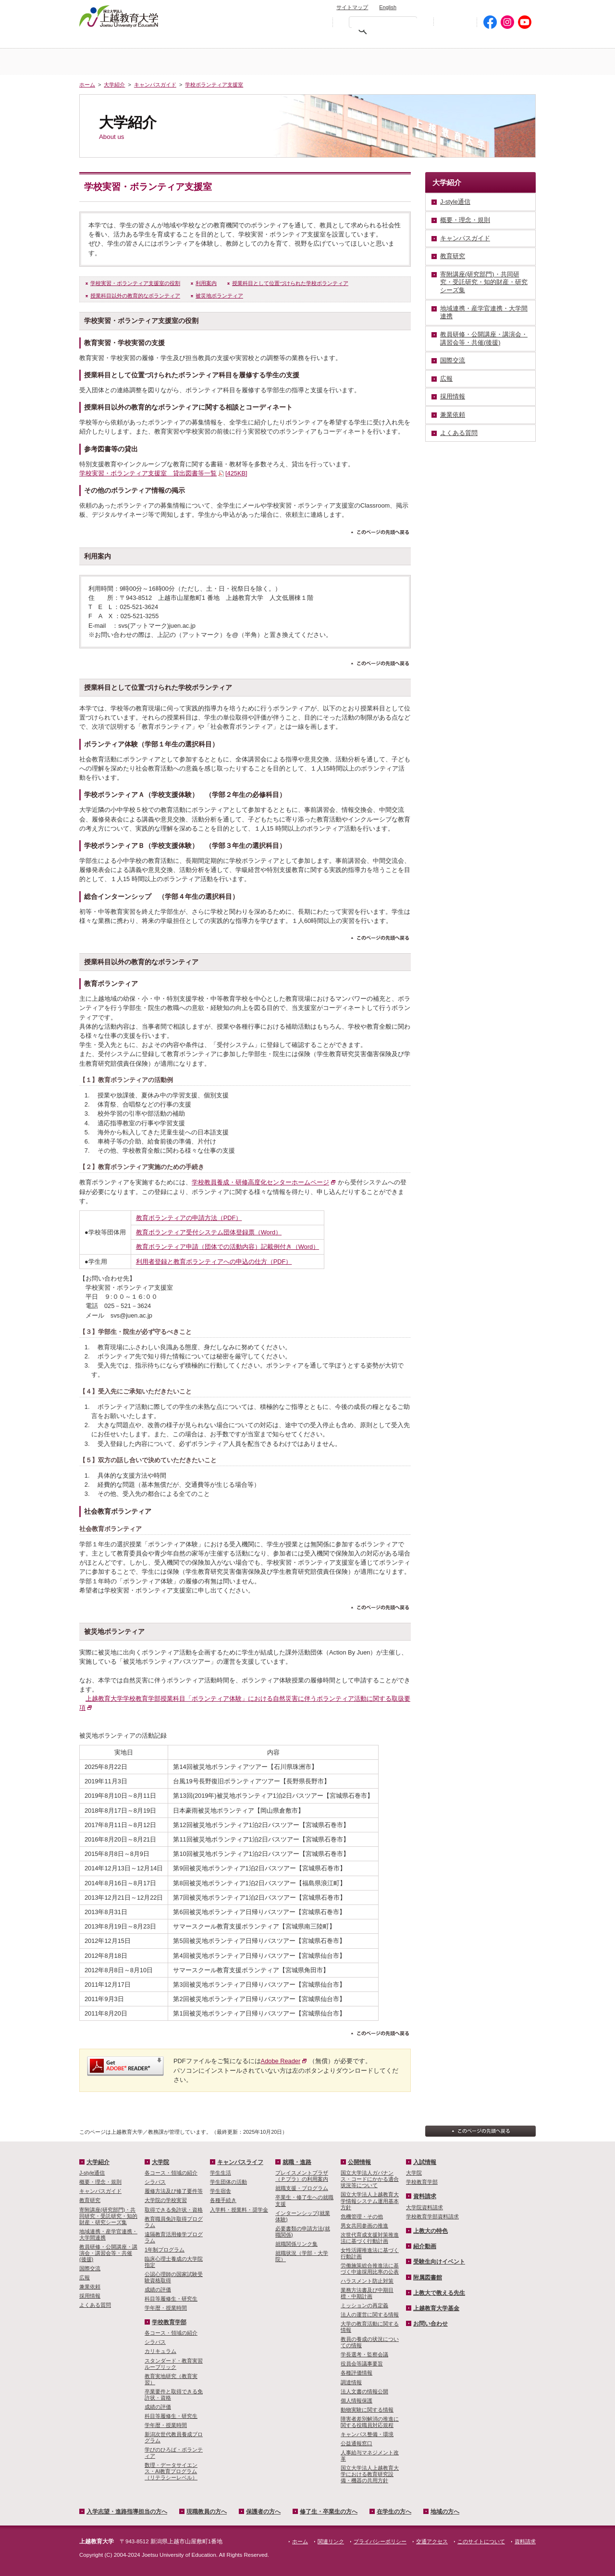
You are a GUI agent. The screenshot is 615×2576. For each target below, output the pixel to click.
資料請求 (468, 6)
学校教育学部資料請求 (432, 2216)
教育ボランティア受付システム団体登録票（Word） (209, 1232)
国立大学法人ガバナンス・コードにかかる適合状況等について (370, 2179)
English (387, 7)
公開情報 (359, 2162)
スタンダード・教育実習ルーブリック (174, 2364)
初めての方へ (455, 22)
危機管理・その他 (362, 2216)
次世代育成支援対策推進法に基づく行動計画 (370, 2238)
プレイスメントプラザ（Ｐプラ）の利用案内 (301, 2176)
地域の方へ (506, 41)
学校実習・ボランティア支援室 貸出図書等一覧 (163, 473)
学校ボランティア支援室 (214, 84)
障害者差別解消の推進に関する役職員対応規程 (370, 2422)
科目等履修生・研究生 (171, 2299)
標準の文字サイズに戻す (297, 21)
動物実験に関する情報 (367, 2410)
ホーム (117, 62)
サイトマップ (352, 7)
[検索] (385, 24)
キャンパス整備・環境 (367, 2434)
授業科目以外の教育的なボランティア (135, 296)
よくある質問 (95, 2305)
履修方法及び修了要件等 (174, 2191)
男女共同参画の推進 (364, 2225)
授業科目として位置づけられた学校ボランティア (290, 283)
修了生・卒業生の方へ (328, 2511)
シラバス (155, 2182)
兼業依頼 (89, 2287)
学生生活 (220, 2173)
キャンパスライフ (497, 62)
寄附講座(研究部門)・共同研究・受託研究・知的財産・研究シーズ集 (108, 2216)
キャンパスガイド (155, 84)
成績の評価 (158, 2289)
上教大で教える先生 (439, 2293)
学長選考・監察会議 (364, 2354)
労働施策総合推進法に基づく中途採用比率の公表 (370, 2269)
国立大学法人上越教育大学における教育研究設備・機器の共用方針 (370, 2474)
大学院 (345, 62)
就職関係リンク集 (296, 2244)
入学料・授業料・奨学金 (239, 2210)
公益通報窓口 (356, 2443)
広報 (84, 2277)
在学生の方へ (443, 41)
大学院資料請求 (424, 2207)
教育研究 (89, 2200)
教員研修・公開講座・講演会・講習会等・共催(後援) (108, 2253)
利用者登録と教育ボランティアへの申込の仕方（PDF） (214, 1261)
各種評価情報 (356, 2373)
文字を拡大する (318, 21)
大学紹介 (194, 62)
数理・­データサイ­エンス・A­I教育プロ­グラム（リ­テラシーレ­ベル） (171, 2471)
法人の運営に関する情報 (370, 2314)
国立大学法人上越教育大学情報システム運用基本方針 (370, 2200)
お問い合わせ (426, 6)
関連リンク (331, 2541)
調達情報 (351, 2382)
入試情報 (270, 62)
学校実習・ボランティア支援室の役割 (135, 283)
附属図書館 (427, 2277)
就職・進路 (297, 2162)
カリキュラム (160, 2351)
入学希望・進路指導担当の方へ (133, 41)
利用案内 (206, 283)
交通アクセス (513, 6)
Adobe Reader (281, 2061)
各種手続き (223, 2200)
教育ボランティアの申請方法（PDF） (189, 1217)
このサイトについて (481, 2541)
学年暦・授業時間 (166, 2308)
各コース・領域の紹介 (171, 2173)
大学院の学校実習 (166, 2200)
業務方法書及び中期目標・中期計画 (367, 2293)
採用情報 (89, 2296)
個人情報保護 (356, 2400)
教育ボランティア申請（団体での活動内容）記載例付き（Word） (227, 1246)
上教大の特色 (430, 2231)
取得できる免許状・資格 (174, 2210)
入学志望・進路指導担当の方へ (126, 2511)
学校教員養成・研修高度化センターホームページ (260, 1182)
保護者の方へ (291, 41)
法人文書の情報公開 (364, 2391)
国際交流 (89, 2268)
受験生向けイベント (439, 2262)
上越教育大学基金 (436, 2308)
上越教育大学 (119, 16)
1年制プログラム (164, 2249)
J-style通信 (92, 2173)
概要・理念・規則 (100, 2182)
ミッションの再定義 (364, 2305)
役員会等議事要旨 (362, 2363)
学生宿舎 (220, 2191)
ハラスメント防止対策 (367, 2281)
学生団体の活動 (228, 2182)
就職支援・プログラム (301, 2188)
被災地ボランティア (219, 296)
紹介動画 (424, 2246)
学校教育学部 (421, 62)
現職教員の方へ (223, 41)
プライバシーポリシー (380, 2541)
